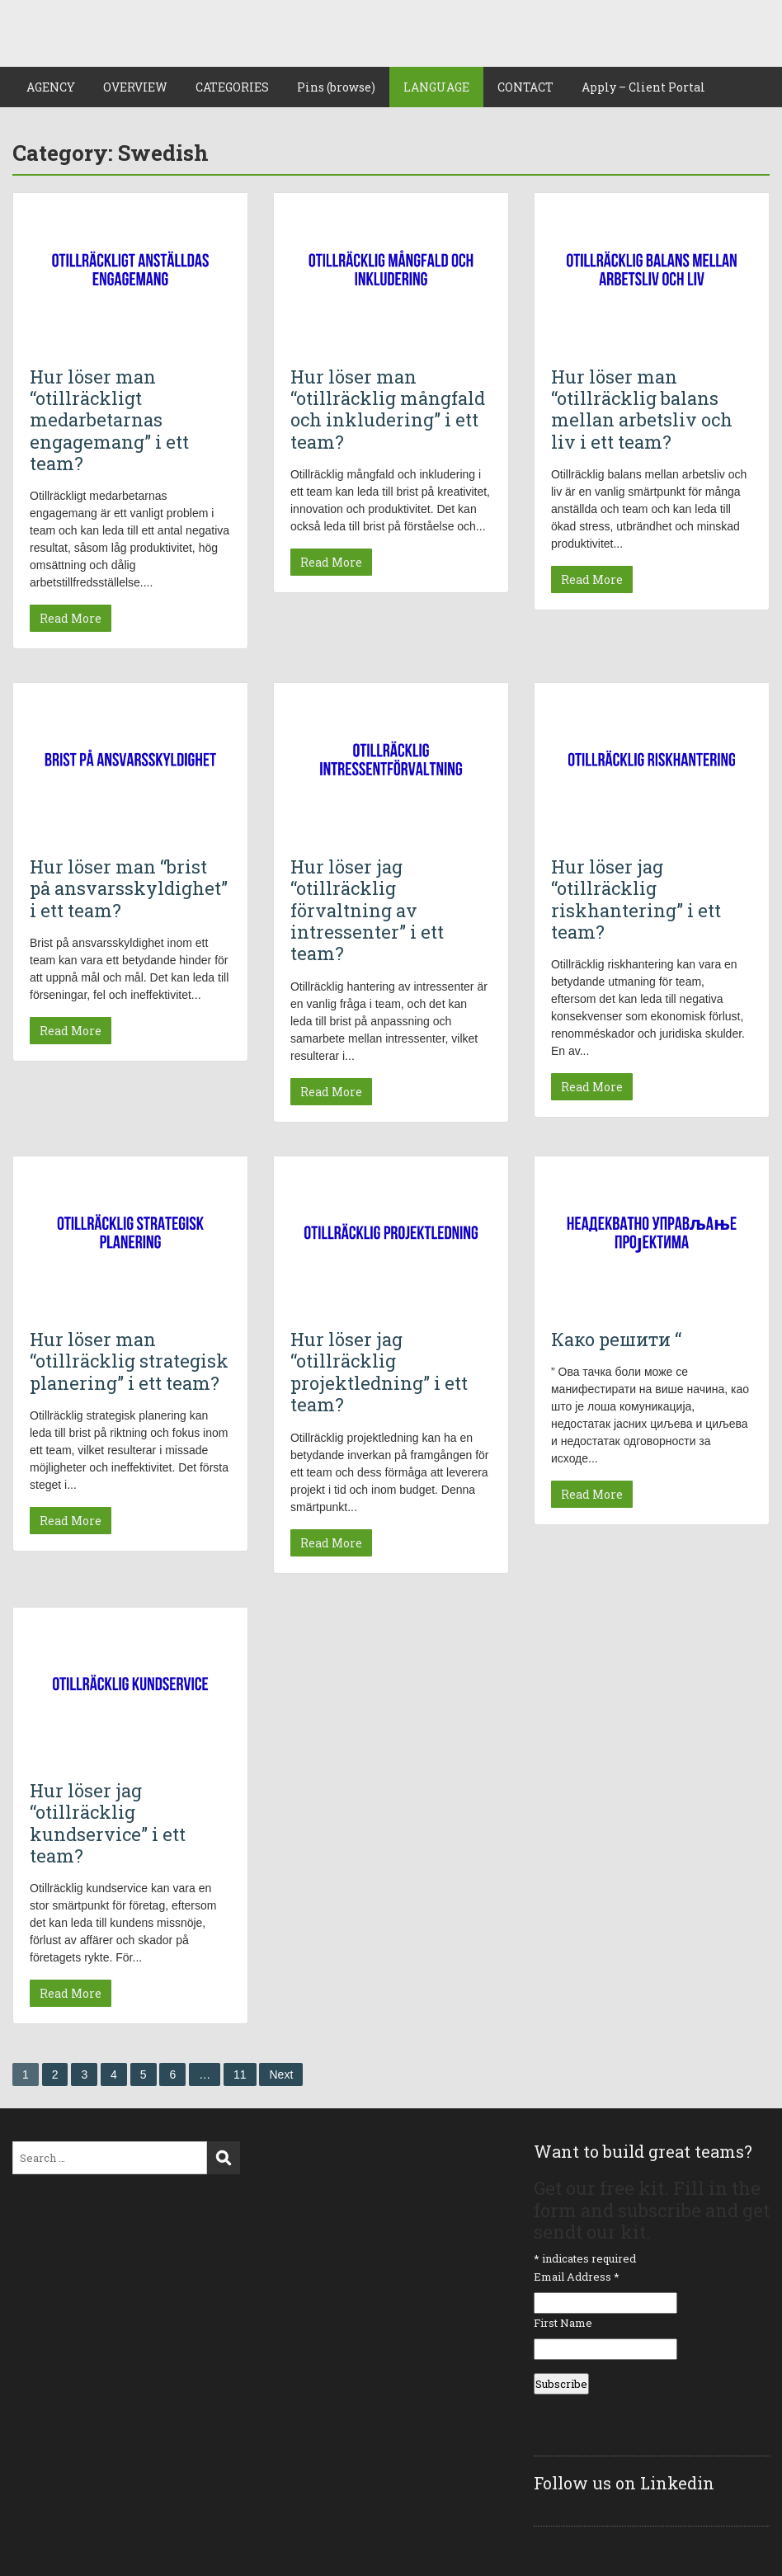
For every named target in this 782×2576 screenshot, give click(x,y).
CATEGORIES (232, 87)
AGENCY (50, 87)
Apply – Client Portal (643, 87)
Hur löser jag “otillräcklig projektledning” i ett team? (379, 1371)
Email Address (576, 2276)
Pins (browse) (336, 87)
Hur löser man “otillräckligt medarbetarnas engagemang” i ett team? (109, 420)
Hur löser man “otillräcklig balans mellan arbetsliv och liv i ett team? (642, 409)
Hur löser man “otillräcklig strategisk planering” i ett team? (129, 1361)
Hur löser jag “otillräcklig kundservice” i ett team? (108, 1822)
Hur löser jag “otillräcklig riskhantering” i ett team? (636, 899)
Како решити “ (616, 1339)
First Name (563, 2322)
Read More (70, 618)
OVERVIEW (135, 87)
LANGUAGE (436, 87)
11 (240, 2074)
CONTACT (525, 87)
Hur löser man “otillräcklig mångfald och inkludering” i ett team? (387, 409)
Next (281, 2074)
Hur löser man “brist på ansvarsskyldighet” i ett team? (129, 888)
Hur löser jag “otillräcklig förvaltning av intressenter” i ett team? (367, 910)
